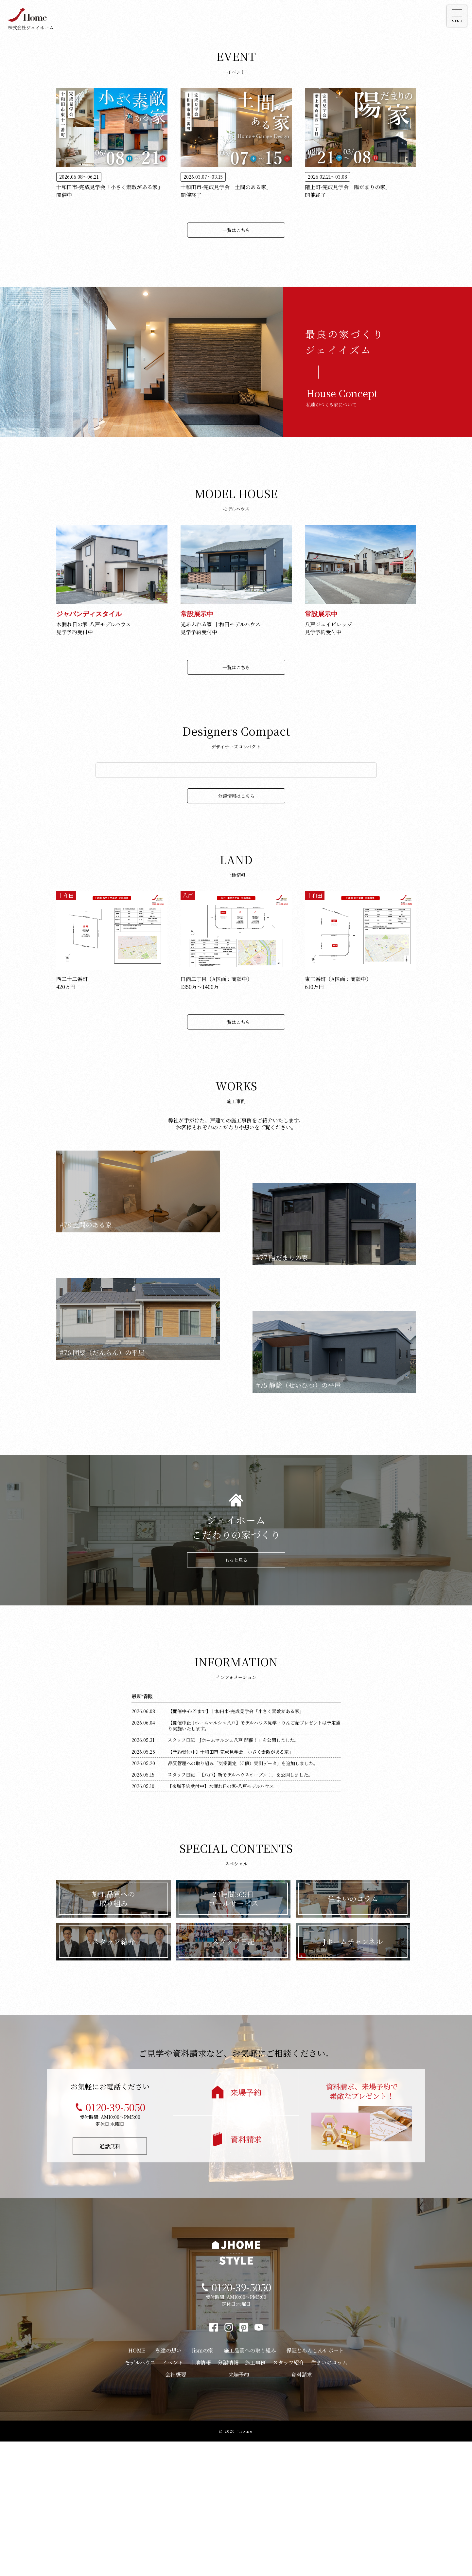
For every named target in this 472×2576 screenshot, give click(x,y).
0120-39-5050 (115, 2241)
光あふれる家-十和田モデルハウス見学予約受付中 (220, 624)
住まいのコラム (353, 2033)
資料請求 (246, 2274)
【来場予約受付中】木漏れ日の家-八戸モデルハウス (220, 1920)
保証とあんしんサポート (315, 2485)
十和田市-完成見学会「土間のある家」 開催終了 (226, 186)
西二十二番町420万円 (72, 1117)
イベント (172, 2497)
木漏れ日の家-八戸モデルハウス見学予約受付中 (93, 624)
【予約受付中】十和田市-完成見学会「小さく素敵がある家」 (230, 1886)
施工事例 (255, 2497)
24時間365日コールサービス (233, 2033)
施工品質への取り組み (113, 2033)
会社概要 (175, 2509)
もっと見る (236, 1694)
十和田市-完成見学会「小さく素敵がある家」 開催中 (109, 186)
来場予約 (246, 2226)
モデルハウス (140, 2497)
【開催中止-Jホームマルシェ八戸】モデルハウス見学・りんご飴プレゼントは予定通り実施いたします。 (254, 1860)
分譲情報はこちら (236, 930)
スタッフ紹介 (113, 2076)
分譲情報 (228, 2497)
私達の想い (168, 2485)
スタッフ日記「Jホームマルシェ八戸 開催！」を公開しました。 (233, 1874)
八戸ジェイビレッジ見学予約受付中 (328, 624)
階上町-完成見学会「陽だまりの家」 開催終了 (348, 186)
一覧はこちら (236, 230)
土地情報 (200, 2497)
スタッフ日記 (233, 2076)
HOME (136, 2485)
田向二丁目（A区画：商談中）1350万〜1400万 (216, 1117)
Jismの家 (202, 2485)
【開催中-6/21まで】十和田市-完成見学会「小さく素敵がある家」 (236, 1845)
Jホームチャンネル (353, 2076)
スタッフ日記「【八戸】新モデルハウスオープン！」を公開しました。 (240, 1909)
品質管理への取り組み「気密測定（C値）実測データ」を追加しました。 (243, 1897)
